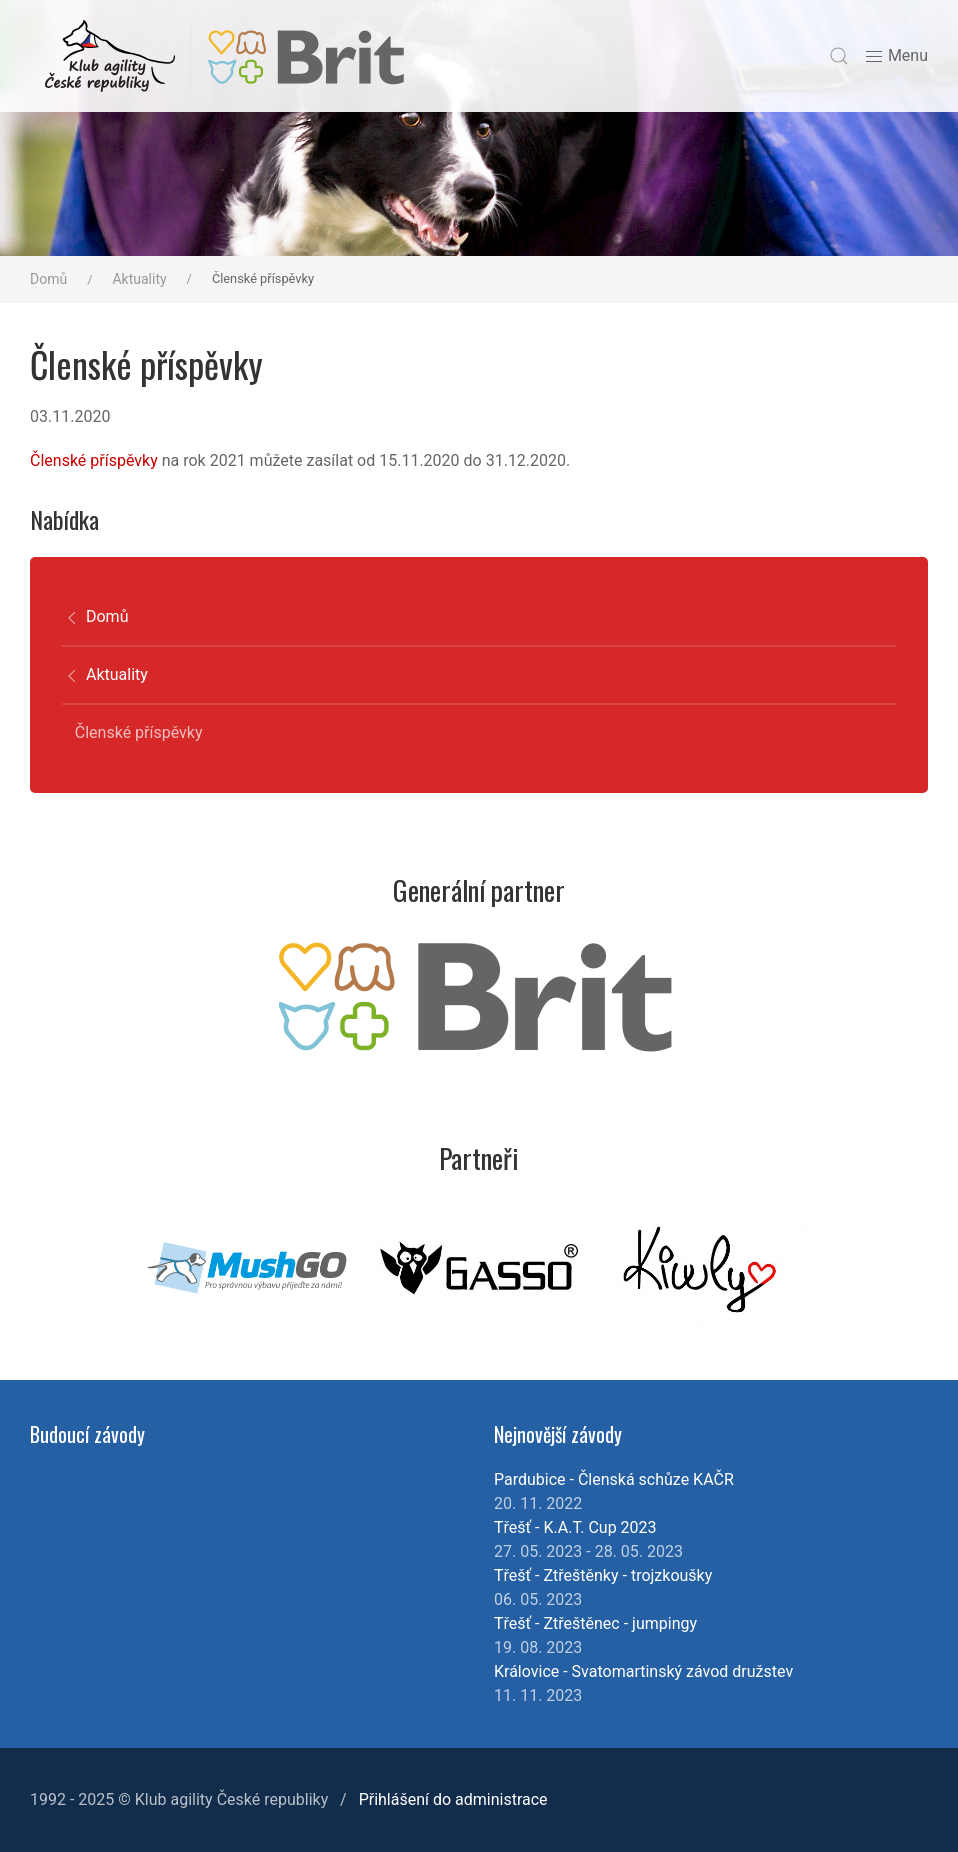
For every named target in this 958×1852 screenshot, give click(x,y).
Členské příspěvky (94, 460)
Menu (896, 56)
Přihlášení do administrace (453, 1799)
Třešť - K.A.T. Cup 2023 (575, 1527)
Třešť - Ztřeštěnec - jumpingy (595, 1623)
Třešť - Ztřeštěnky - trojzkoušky (603, 1575)
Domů (48, 279)
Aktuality (139, 279)
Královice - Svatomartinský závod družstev (643, 1671)
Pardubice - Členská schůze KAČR (614, 1479)
